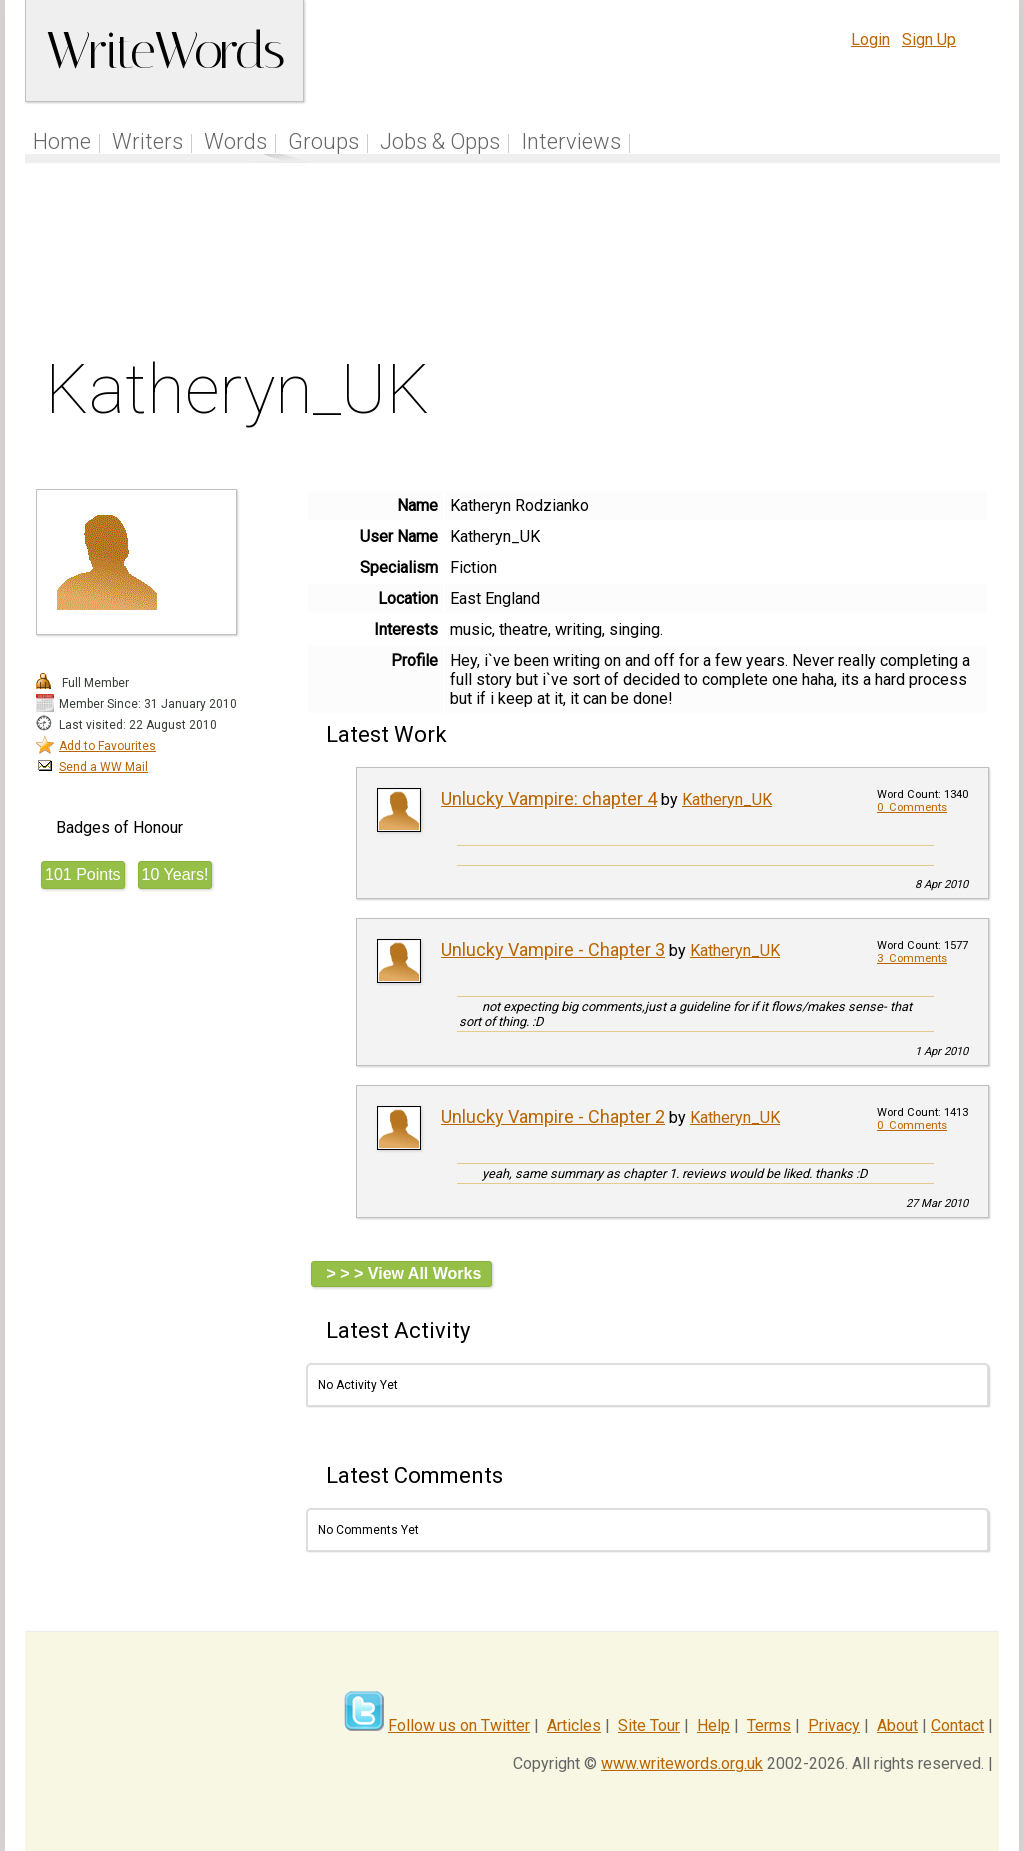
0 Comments (912, 807)
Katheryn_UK (727, 799)
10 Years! (175, 874)
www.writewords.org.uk (682, 1763)
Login (870, 39)
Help (713, 1725)
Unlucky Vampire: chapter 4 (549, 798)
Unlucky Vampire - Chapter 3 (553, 949)
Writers (147, 141)
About (897, 1725)
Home (62, 141)
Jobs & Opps (440, 141)
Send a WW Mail (103, 767)
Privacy (834, 1725)
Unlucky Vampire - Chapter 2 (553, 1116)
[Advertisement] (513, 264)
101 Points (83, 874)
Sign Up (929, 39)
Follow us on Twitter (459, 1725)
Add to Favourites (107, 746)
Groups (323, 141)
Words (235, 141)
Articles (574, 1725)
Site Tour (649, 1725)
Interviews (571, 141)
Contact (957, 1725)
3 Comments (912, 958)
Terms (769, 1725)
